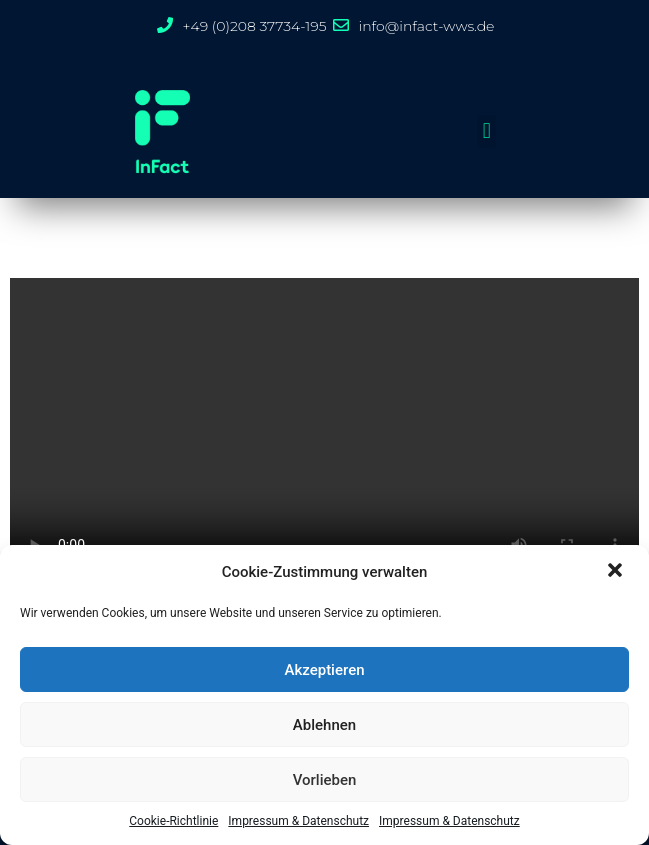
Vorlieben (325, 780)
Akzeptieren (324, 670)
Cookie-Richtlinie (173, 821)
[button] (617, 572)
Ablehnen (324, 725)
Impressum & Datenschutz (298, 821)
